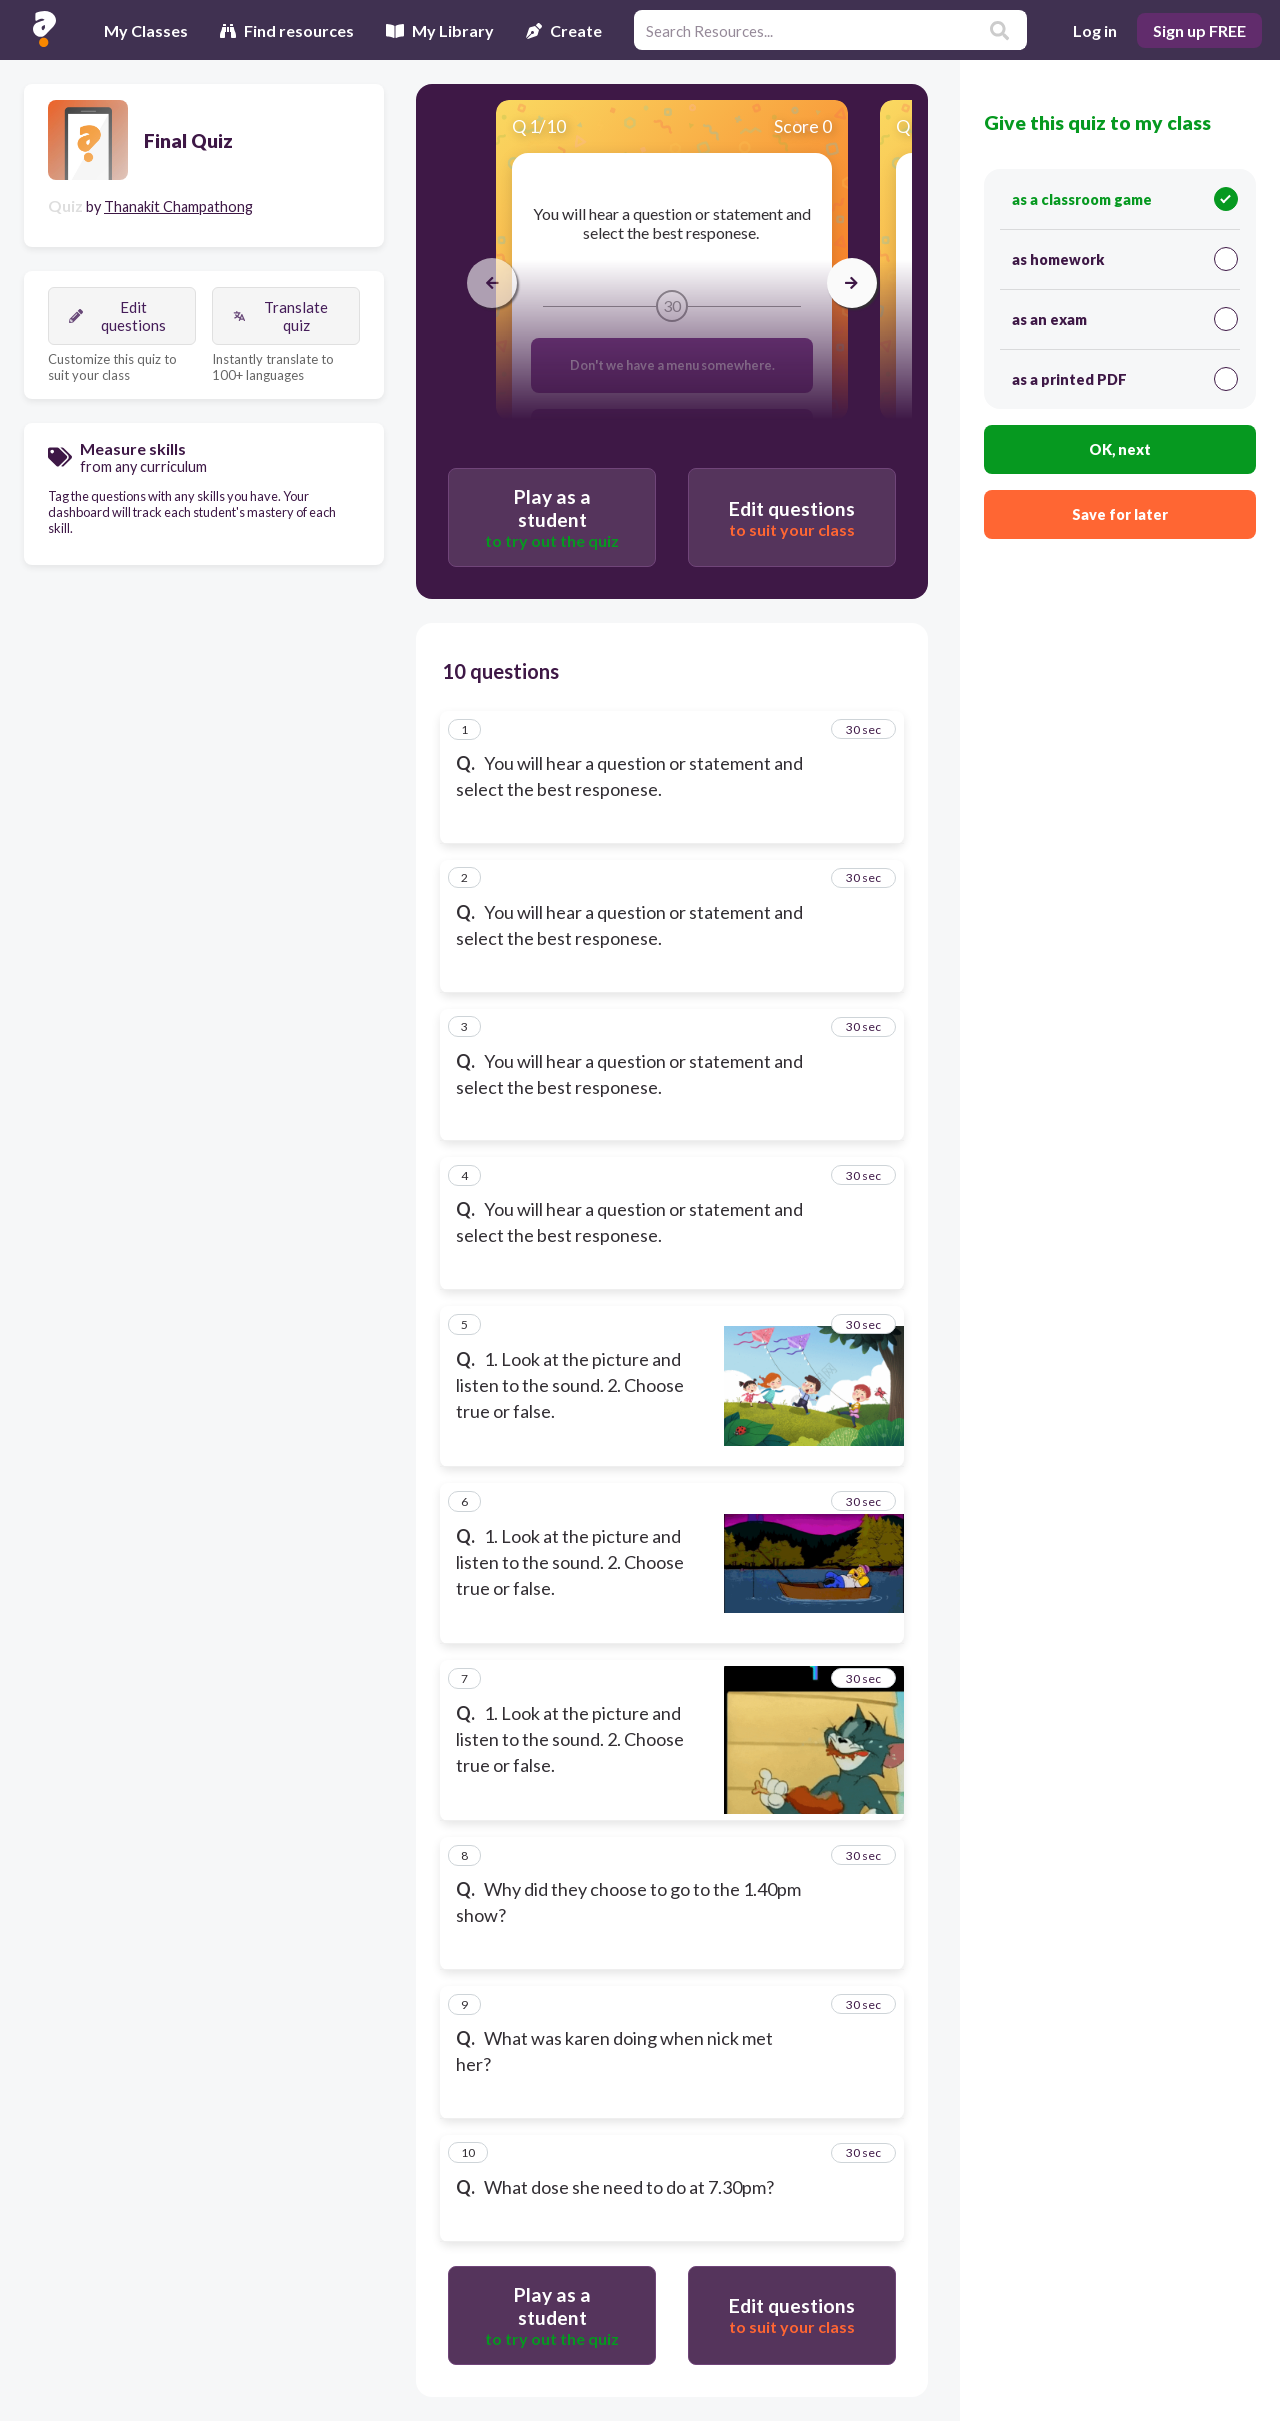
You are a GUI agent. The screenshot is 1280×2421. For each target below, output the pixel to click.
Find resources (287, 30)
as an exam (1125, 319)
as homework (1125, 259)
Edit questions (117, 316)
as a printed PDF (1125, 379)
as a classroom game (1125, 199)
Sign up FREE (1199, 30)
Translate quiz (280, 316)
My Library (440, 30)
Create (564, 30)
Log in (1095, 30)
